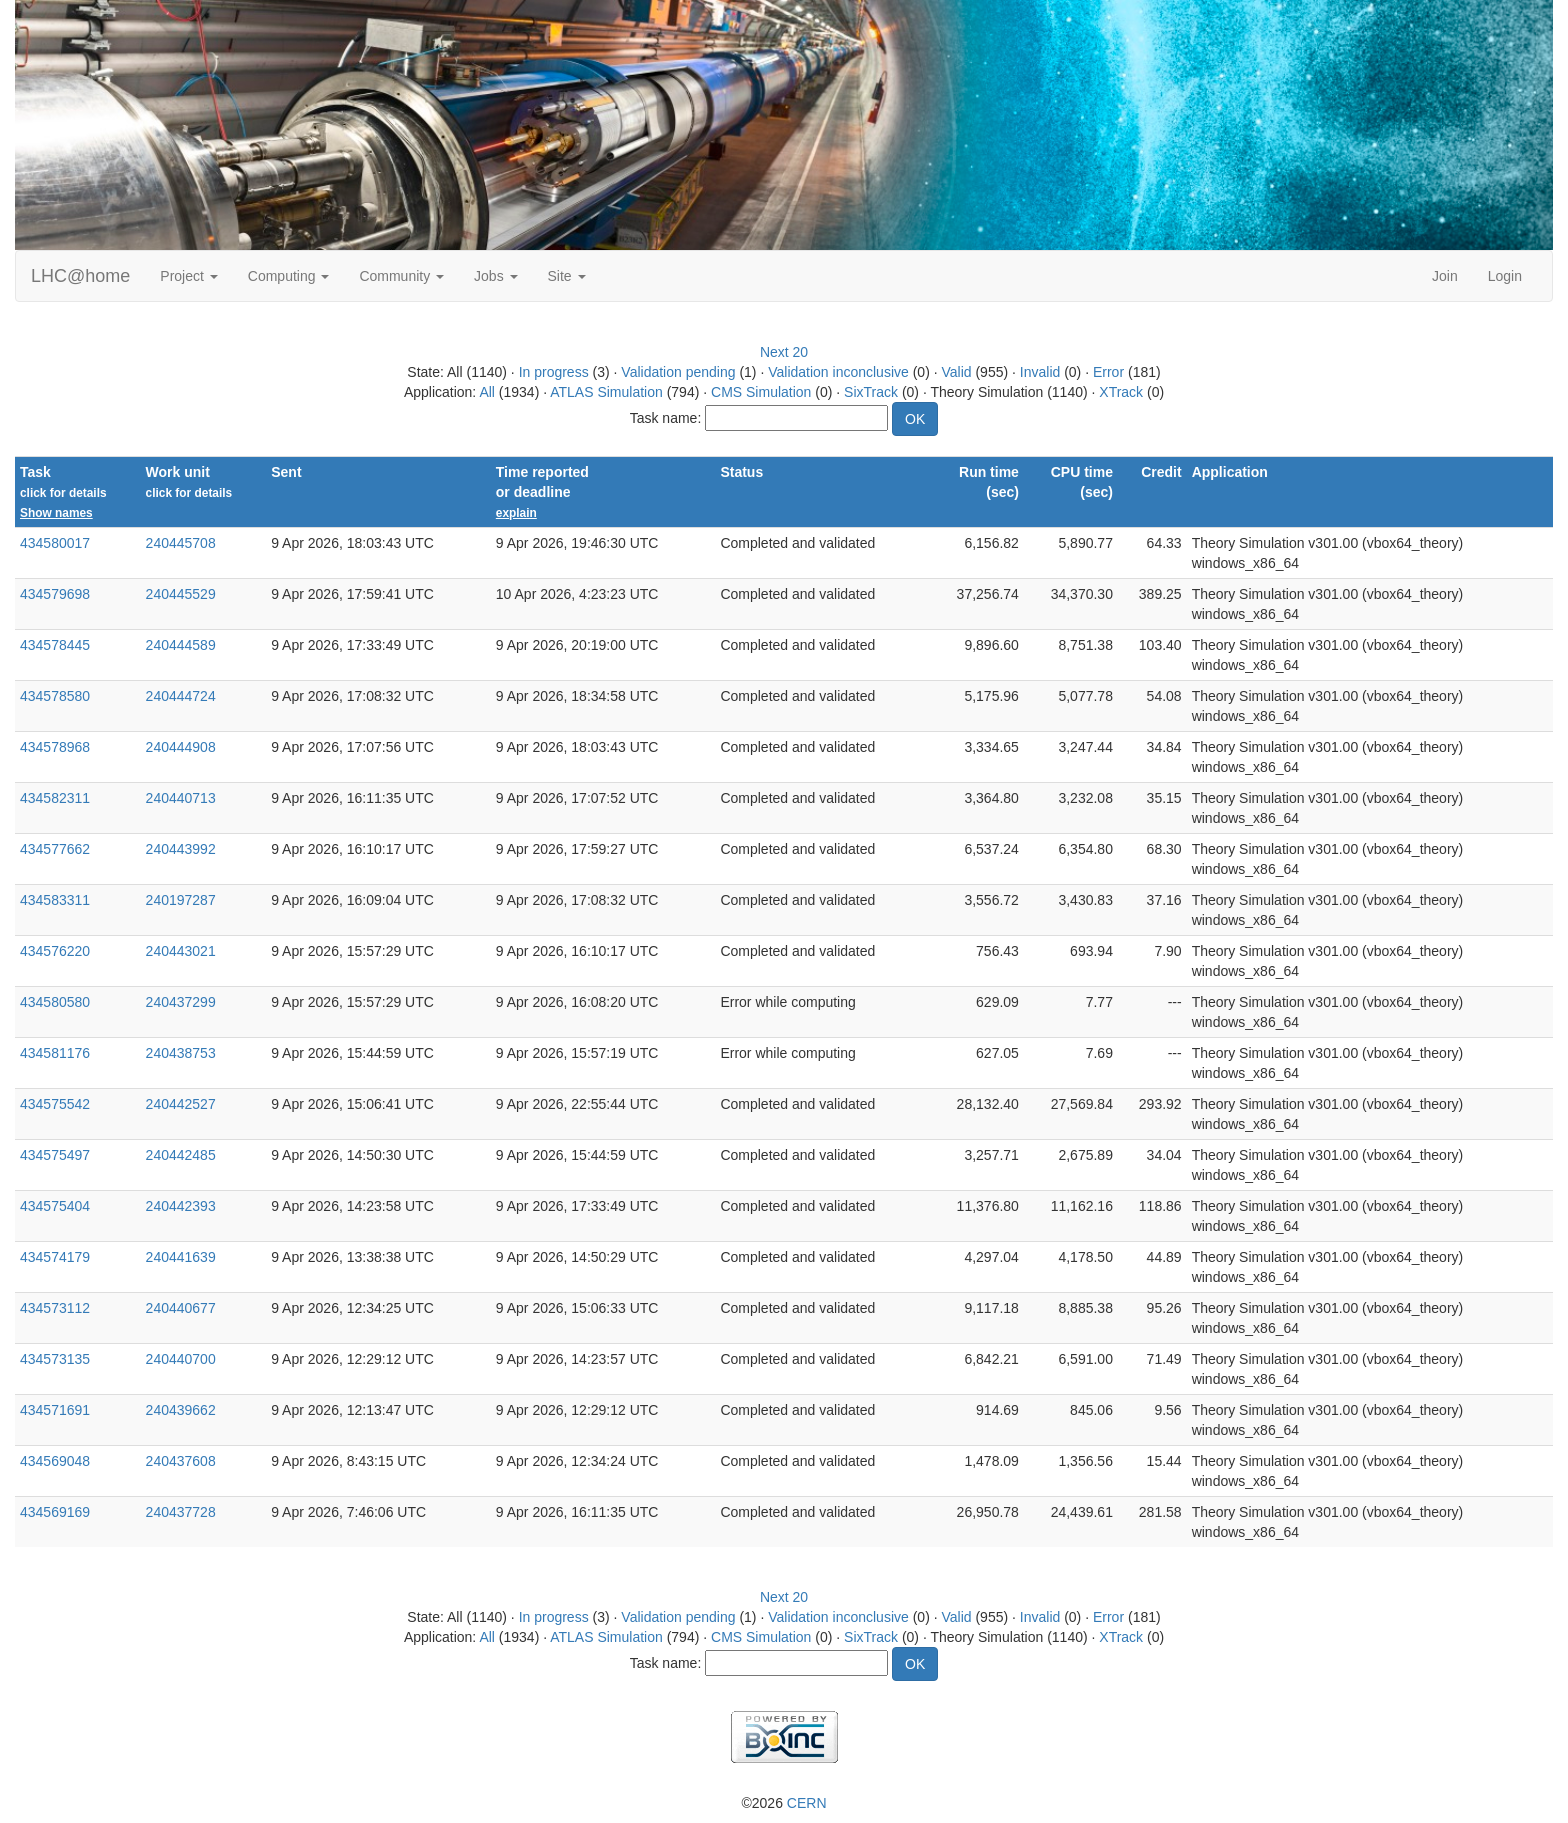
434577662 (55, 849)
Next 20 (784, 352)
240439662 (181, 1410)
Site (567, 276)
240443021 (181, 951)
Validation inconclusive (838, 372)
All (487, 392)
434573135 (55, 1359)
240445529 (181, 594)
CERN (807, 1803)
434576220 (55, 951)
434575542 (55, 1104)
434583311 (55, 900)
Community (401, 276)
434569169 (55, 1512)
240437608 (181, 1461)
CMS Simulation (761, 392)
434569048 (55, 1461)
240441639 (181, 1257)
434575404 (55, 1206)
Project (188, 276)
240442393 (181, 1206)
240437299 (181, 1002)
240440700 (181, 1359)
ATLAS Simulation (606, 392)
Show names (56, 513)
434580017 (55, 543)
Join (1445, 276)
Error (1108, 372)
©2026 (783, 1803)
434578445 (55, 645)
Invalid (1040, 372)
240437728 (181, 1512)
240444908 (181, 747)
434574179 (55, 1257)
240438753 (181, 1053)
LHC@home (80, 276)
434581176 (55, 1053)
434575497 (55, 1155)
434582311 (55, 798)
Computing (289, 276)
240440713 (181, 798)
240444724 (181, 696)
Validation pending (678, 372)
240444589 (181, 645)
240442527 (181, 1104)
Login (1505, 276)
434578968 (55, 747)
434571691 (55, 1410)
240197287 (181, 900)
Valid (956, 372)
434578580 (55, 696)
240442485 (181, 1155)
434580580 (55, 1002)
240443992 (181, 849)
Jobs (495, 276)
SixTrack (871, 392)
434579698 (55, 594)
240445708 (181, 543)
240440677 (181, 1308)
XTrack (1121, 392)
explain (516, 513)
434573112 (55, 1308)
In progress (554, 372)
